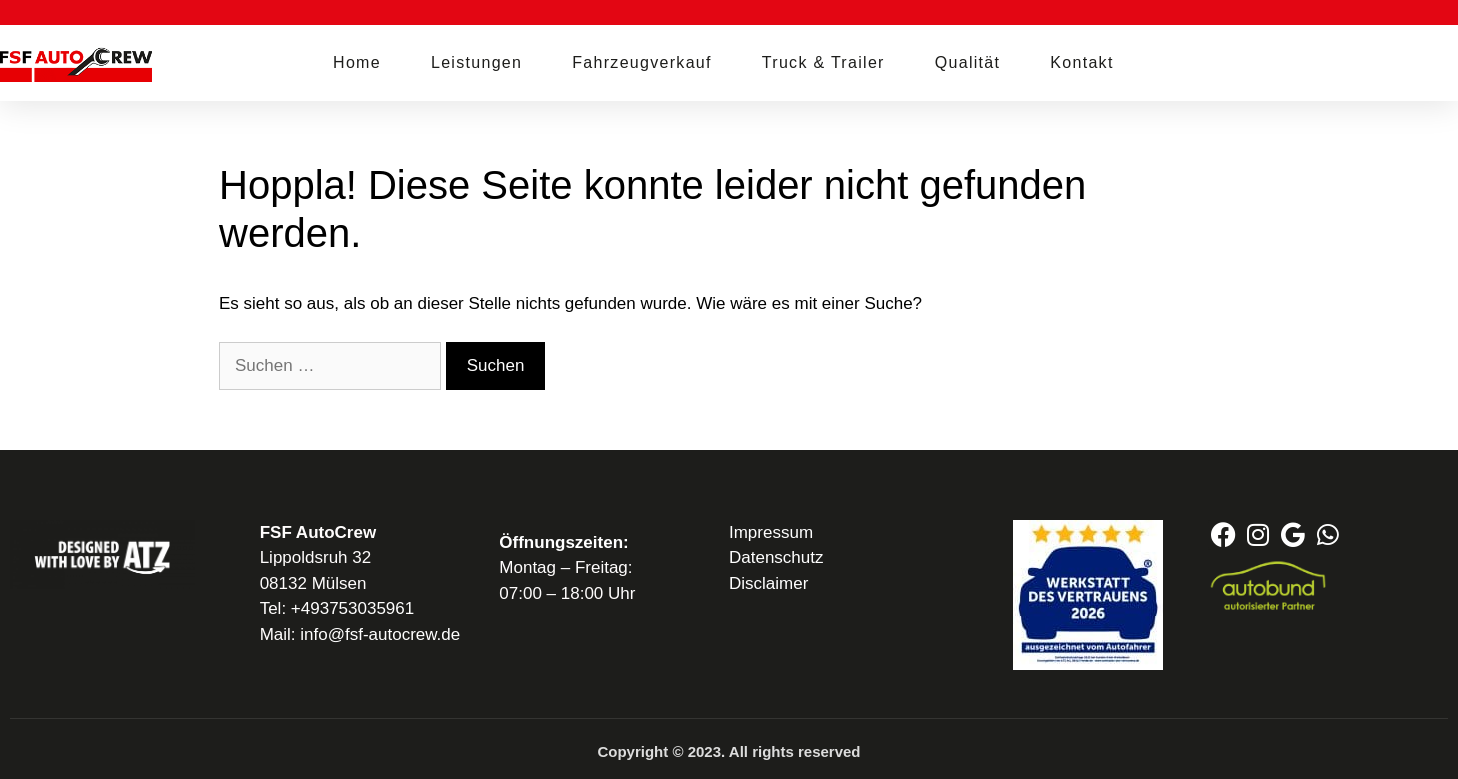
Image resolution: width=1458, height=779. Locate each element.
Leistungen (476, 62)
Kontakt (1081, 62)
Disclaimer (768, 583)
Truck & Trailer (823, 62)
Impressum (771, 532)
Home (357, 62)
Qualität (968, 62)
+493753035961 (352, 608)
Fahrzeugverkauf (642, 62)
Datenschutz (776, 557)
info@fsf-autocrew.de (380, 634)
